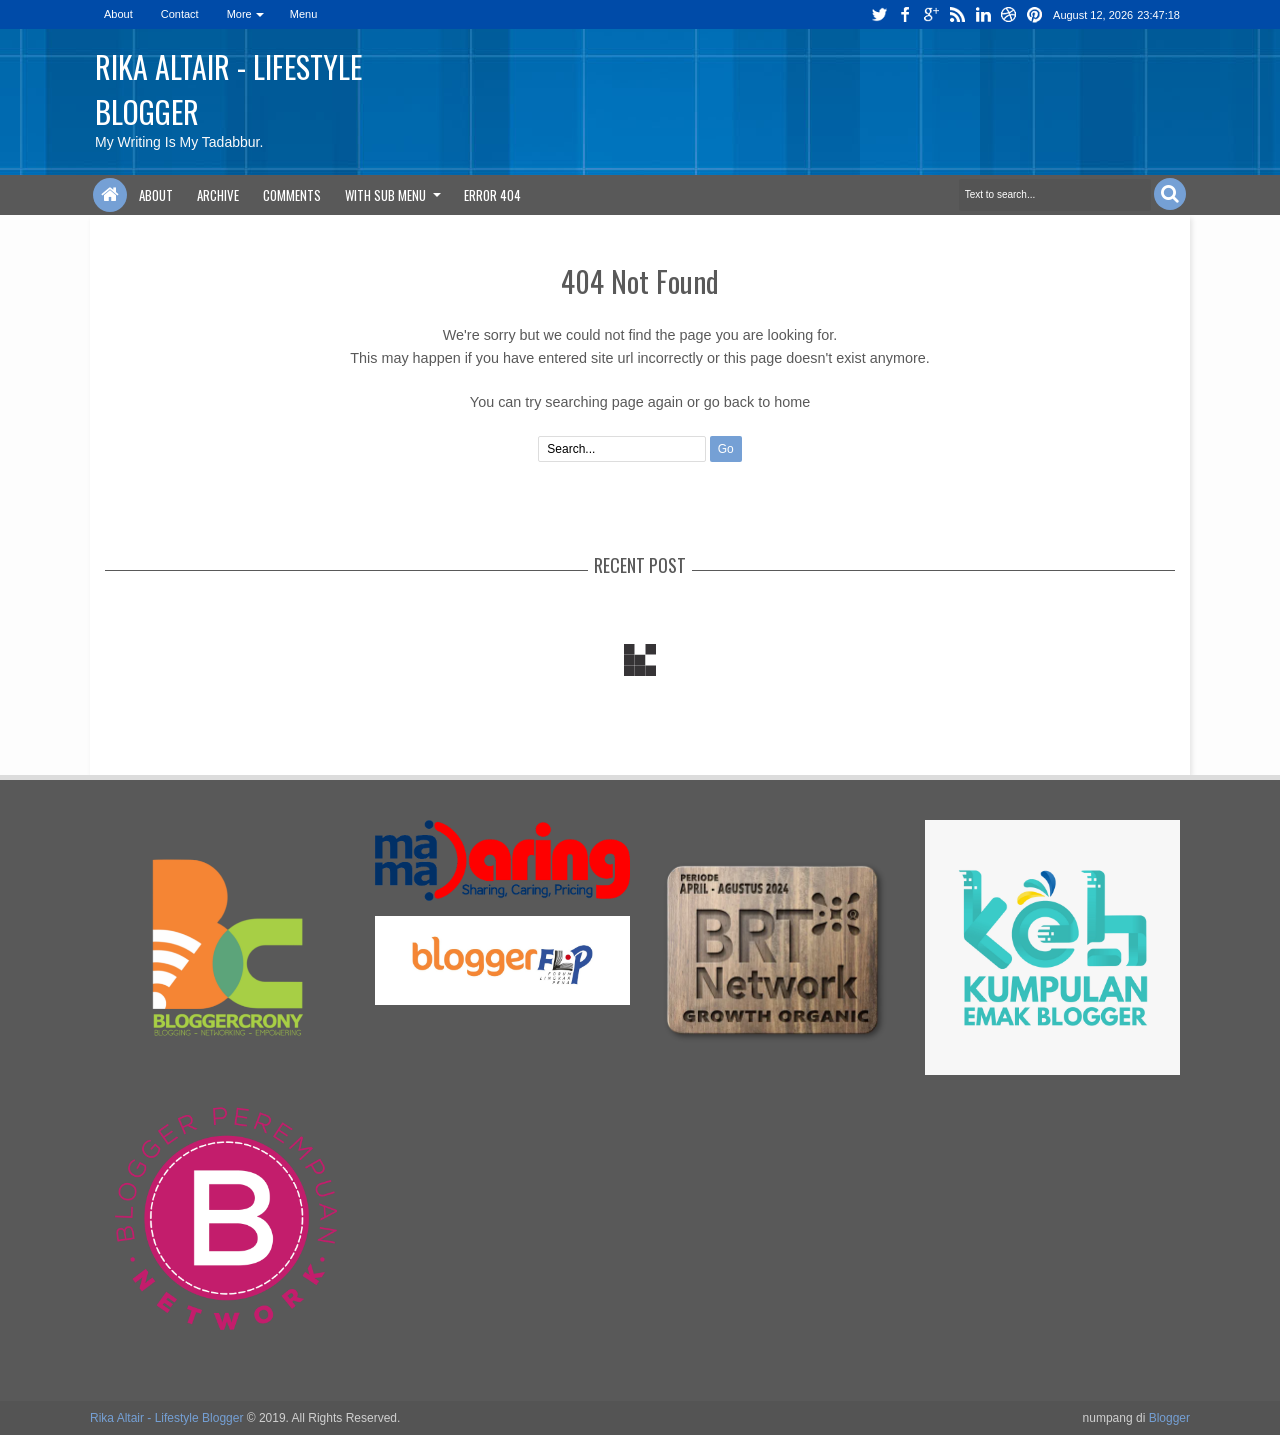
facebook (905, 14)
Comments (292, 195)
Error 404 (492, 195)
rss (957, 14)
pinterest (1035, 14)
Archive (218, 195)
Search (1170, 194)
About (118, 14)
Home (110, 195)
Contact (180, 14)
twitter (879, 14)
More (239, 14)
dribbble (1009, 14)
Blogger (1169, 1418)
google (931, 14)
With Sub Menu (385, 195)
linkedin (983, 14)
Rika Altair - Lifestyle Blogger (166, 1418)
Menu (304, 14)
